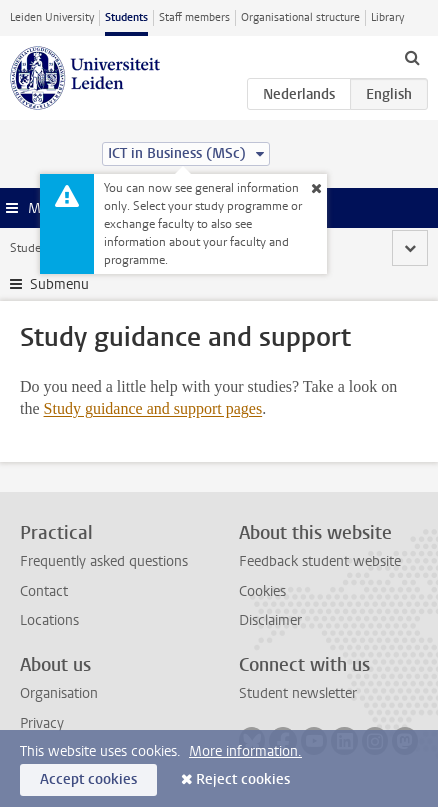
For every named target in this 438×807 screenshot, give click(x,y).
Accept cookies (88, 779)
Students (126, 17)
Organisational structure (300, 17)
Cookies (262, 591)
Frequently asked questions (104, 561)
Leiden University (52, 17)
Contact (44, 591)
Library (387, 17)
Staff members (194, 17)
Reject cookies (243, 779)
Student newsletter (298, 693)
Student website (53, 248)
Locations (49, 620)
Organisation (59, 693)
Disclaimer (270, 620)
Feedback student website (320, 561)
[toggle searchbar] (412, 57)
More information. (245, 751)
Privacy (42, 723)
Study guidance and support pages (153, 408)
